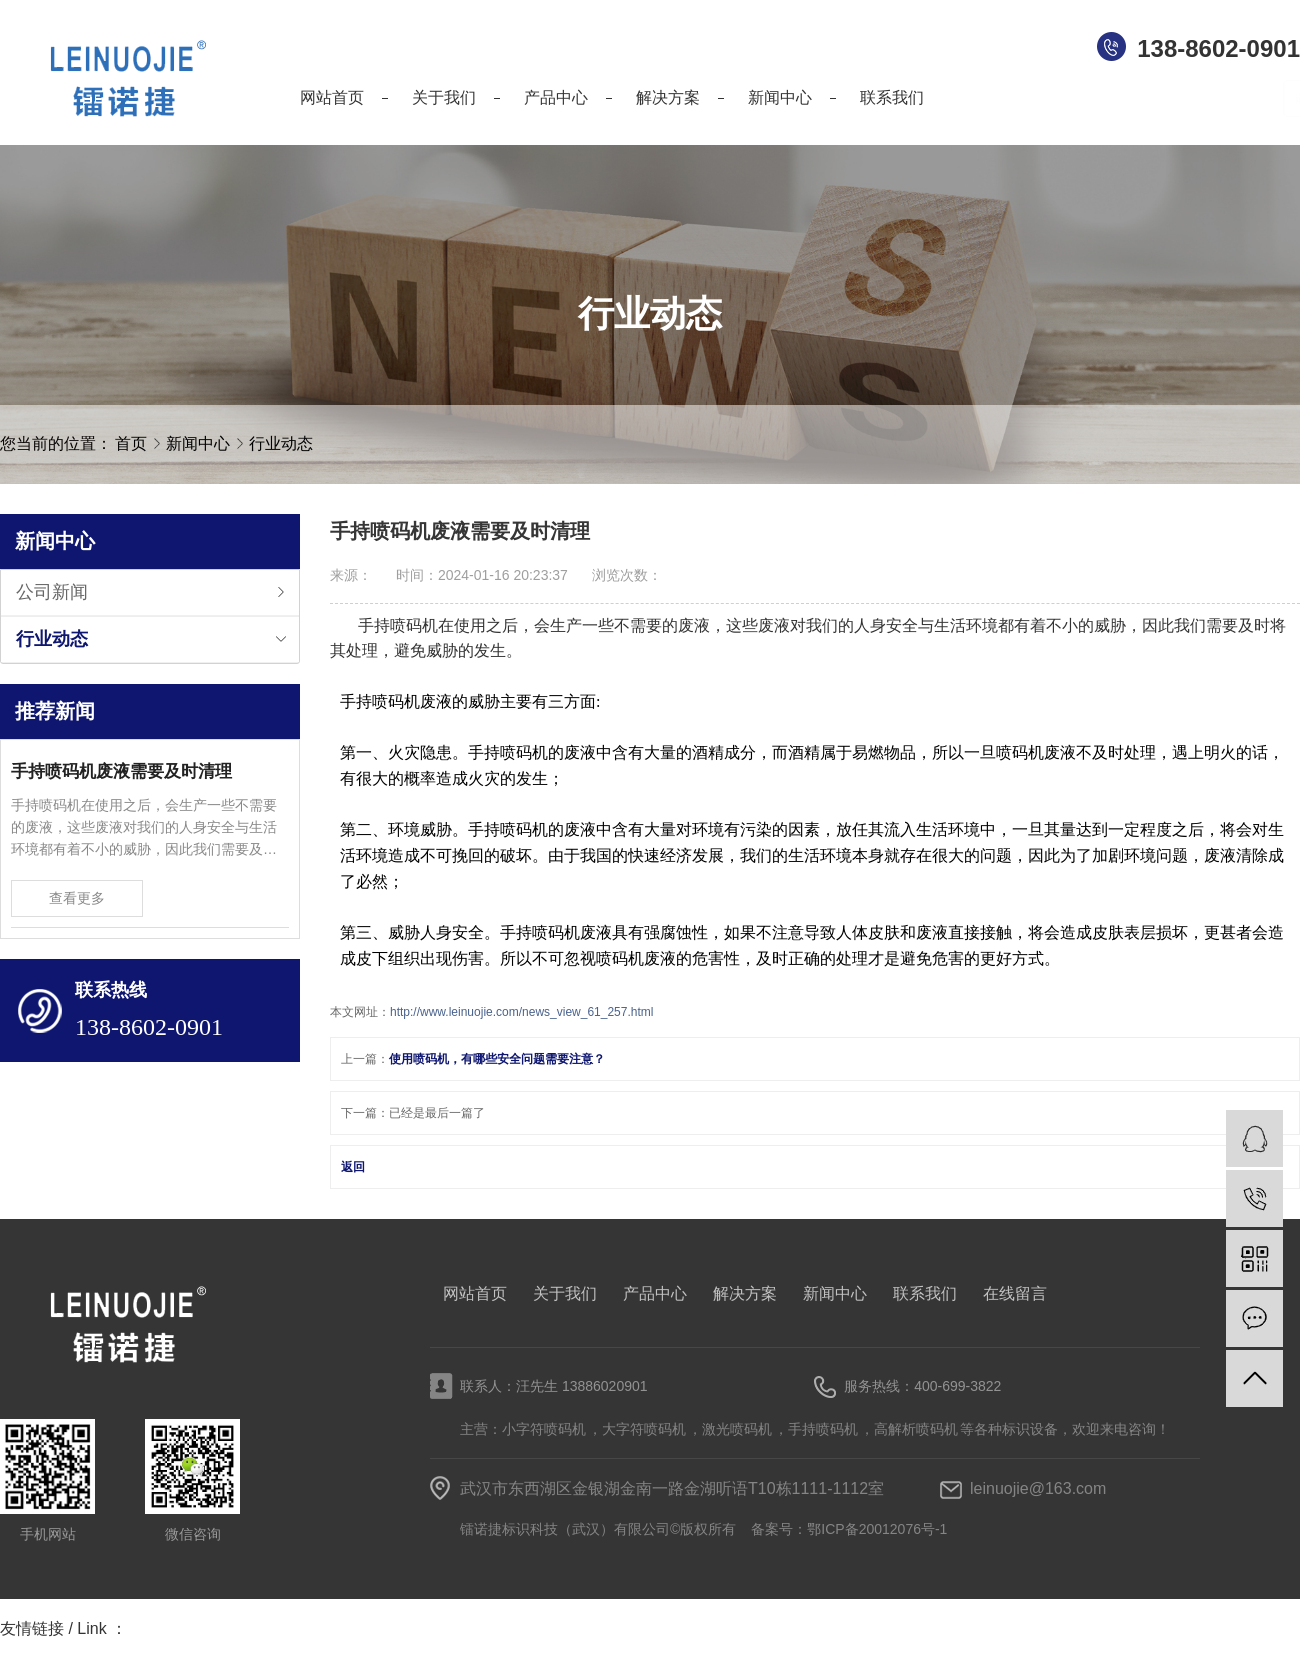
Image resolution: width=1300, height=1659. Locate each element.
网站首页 (475, 1293)
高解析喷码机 (916, 1429)
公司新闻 (52, 592)
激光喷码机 (737, 1429)
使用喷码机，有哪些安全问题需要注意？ (497, 1059)
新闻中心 (200, 443)
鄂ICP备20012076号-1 (877, 1529)
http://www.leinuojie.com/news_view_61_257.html (521, 1012)
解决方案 (745, 1293)
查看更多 (77, 898)
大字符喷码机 (644, 1429)
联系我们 (925, 1293)
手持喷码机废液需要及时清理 (121, 771)
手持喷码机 (823, 1429)
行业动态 (281, 443)
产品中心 (655, 1293)
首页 (131, 443)
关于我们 (565, 1293)
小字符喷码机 (544, 1429)
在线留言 (1015, 1293)
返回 (353, 1167)
